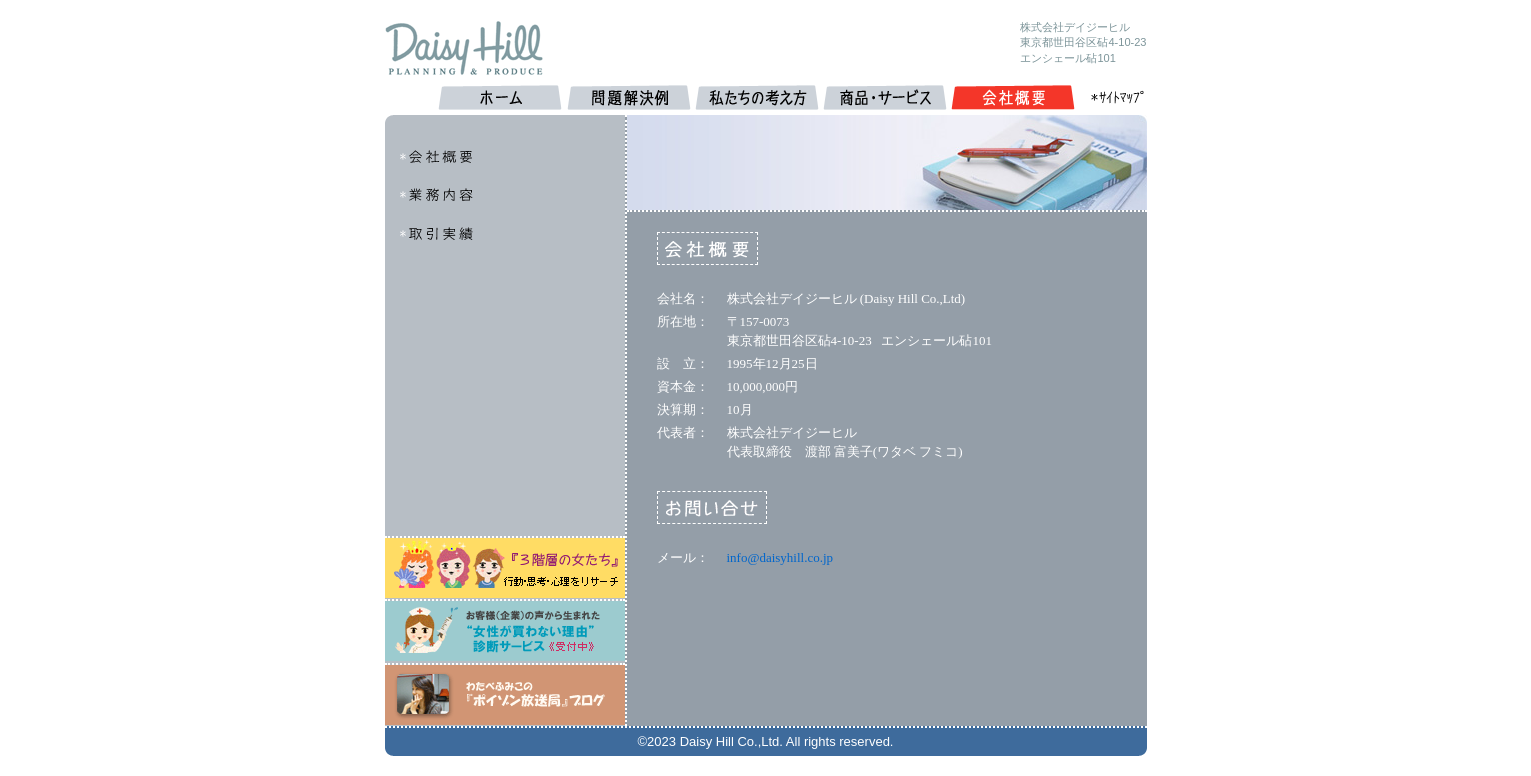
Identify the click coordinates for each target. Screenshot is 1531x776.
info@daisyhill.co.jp (780, 557)
